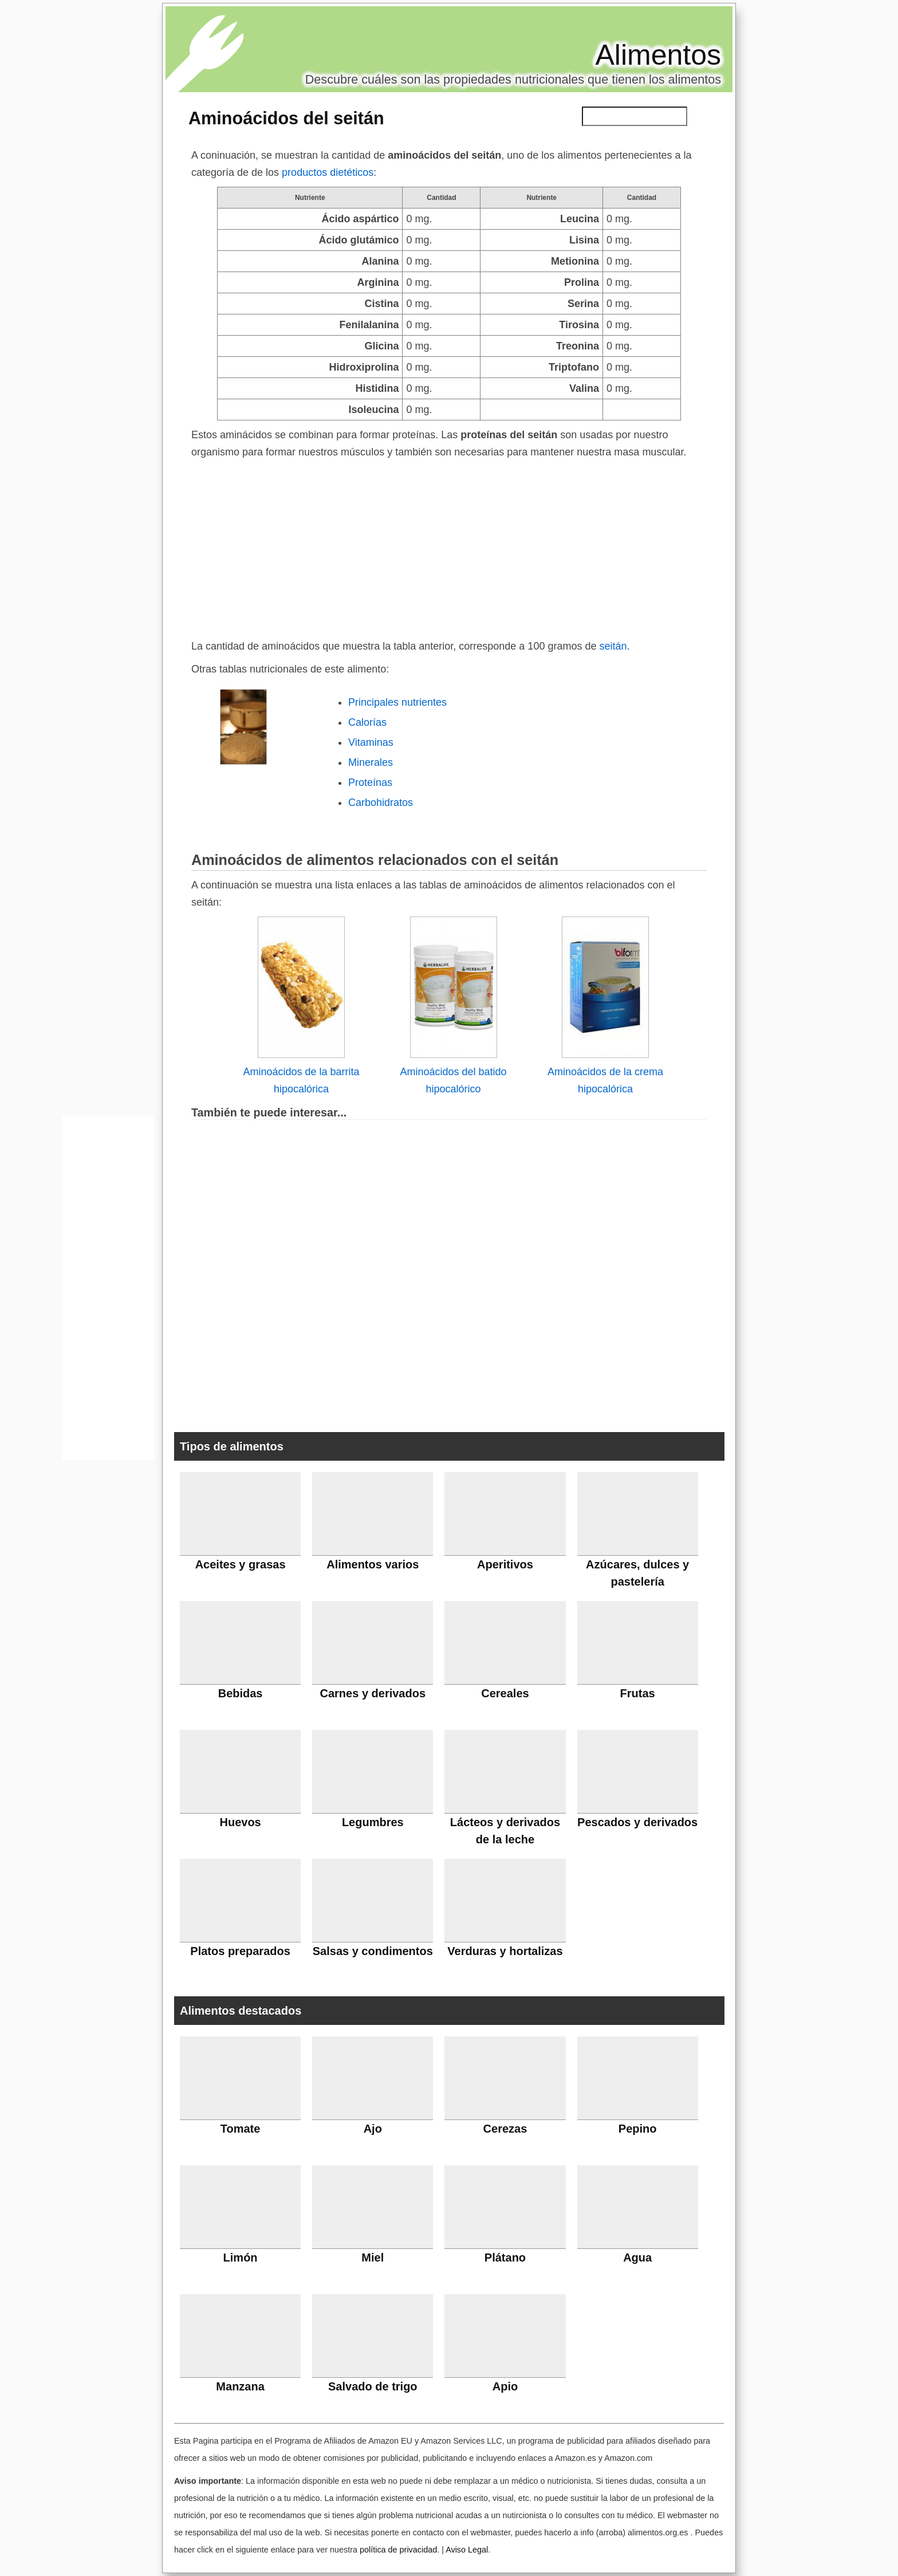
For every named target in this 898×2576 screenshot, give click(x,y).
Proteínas (370, 782)
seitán (613, 646)
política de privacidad (398, 2549)
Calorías (367, 722)
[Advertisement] (449, 546)
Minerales (370, 762)
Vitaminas (370, 742)
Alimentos (658, 55)
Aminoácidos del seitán (286, 118)
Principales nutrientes (397, 702)
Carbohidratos (380, 802)
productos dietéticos (327, 172)
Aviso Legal (467, 2549)
